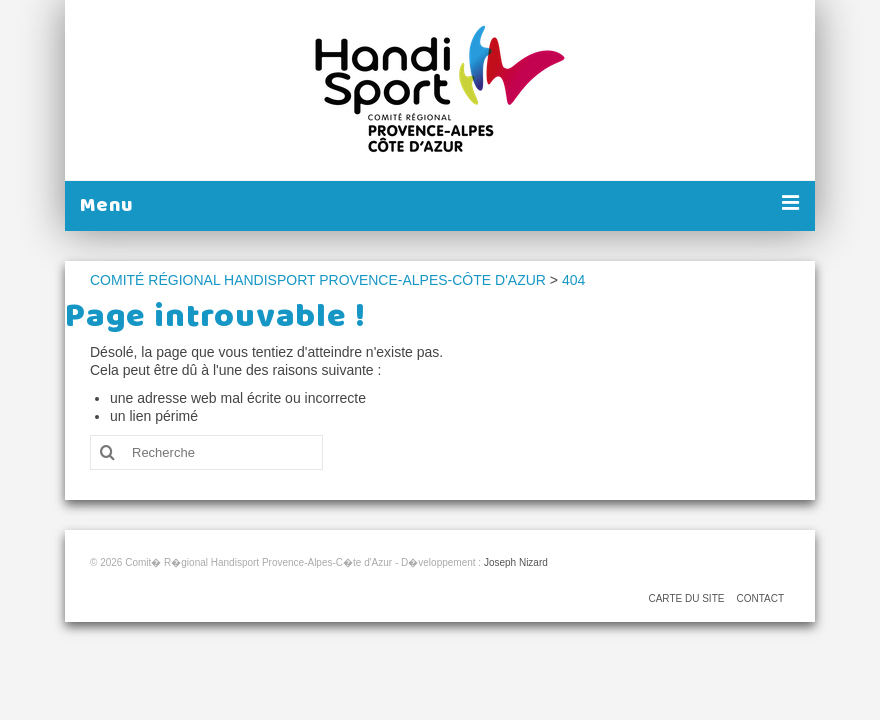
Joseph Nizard (516, 562)
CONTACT (760, 598)
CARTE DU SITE (686, 598)
